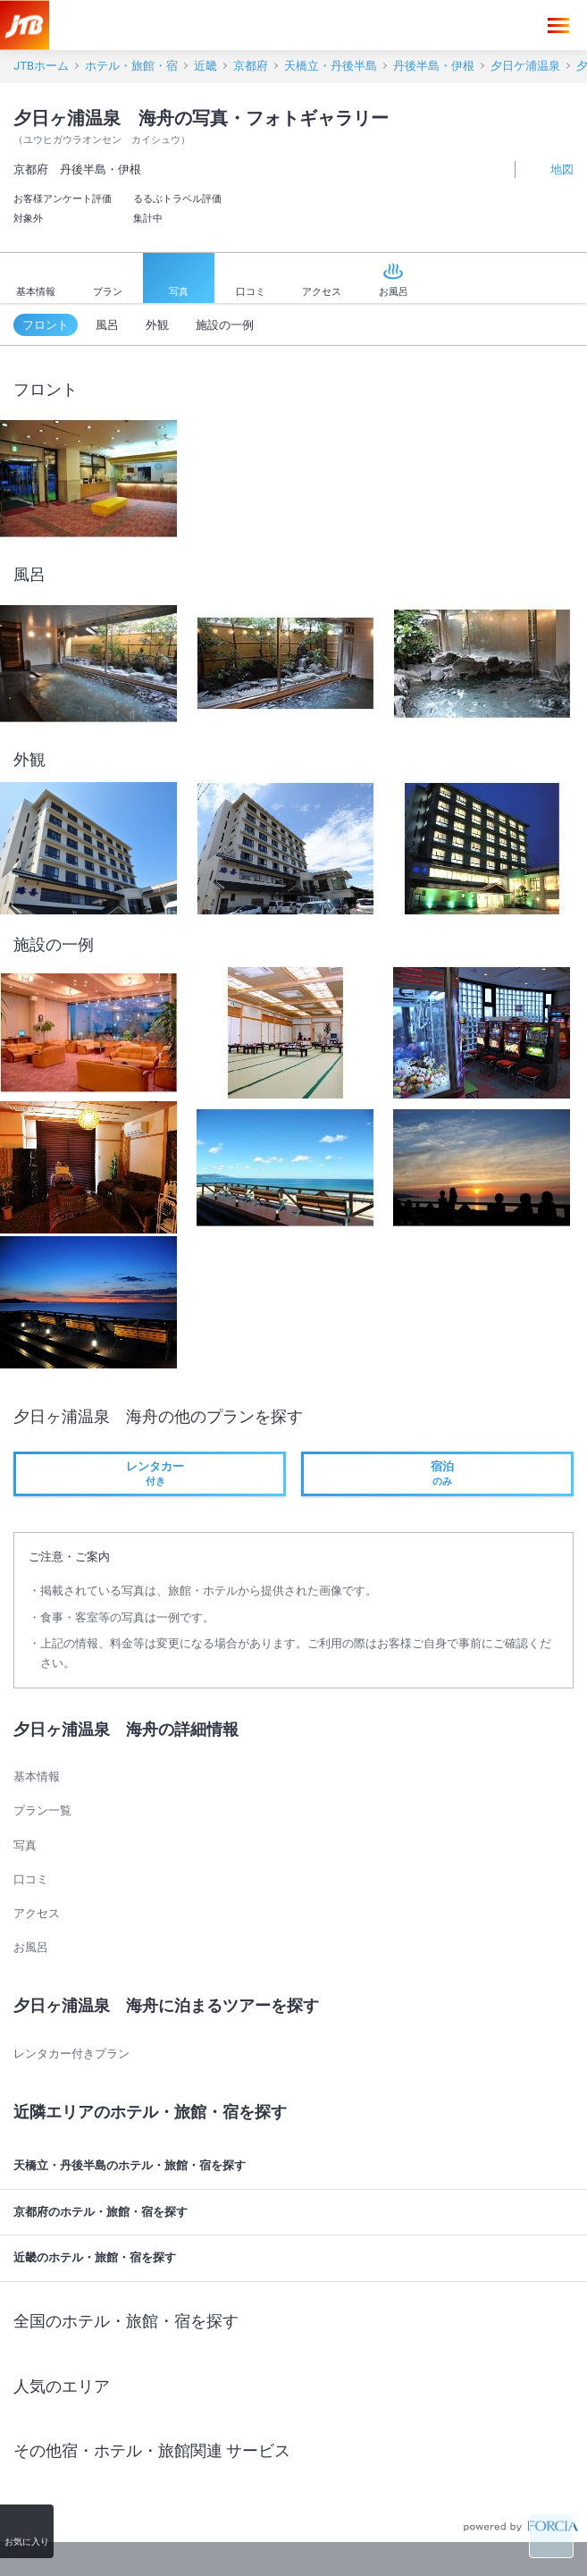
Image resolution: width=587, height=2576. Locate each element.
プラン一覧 (42, 1810)
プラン (107, 279)
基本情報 (35, 280)
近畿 (205, 65)
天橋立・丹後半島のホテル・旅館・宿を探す (296, 2166)
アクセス (321, 280)
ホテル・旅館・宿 (131, 65)
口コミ (250, 280)
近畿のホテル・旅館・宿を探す (296, 2259)
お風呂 (393, 279)
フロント (45, 325)
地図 (552, 168)
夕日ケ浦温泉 (525, 65)
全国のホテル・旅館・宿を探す (296, 2321)
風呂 (107, 325)
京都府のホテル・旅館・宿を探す (296, 2212)
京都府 (250, 65)
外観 (157, 325)
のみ (437, 1473)
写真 (178, 280)
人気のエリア (296, 2385)
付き (150, 1473)
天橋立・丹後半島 (330, 65)
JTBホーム (41, 65)
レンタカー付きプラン (71, 2053)
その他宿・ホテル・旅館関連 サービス (296, 2451)
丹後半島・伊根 (433, 65)
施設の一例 (225, 325)
